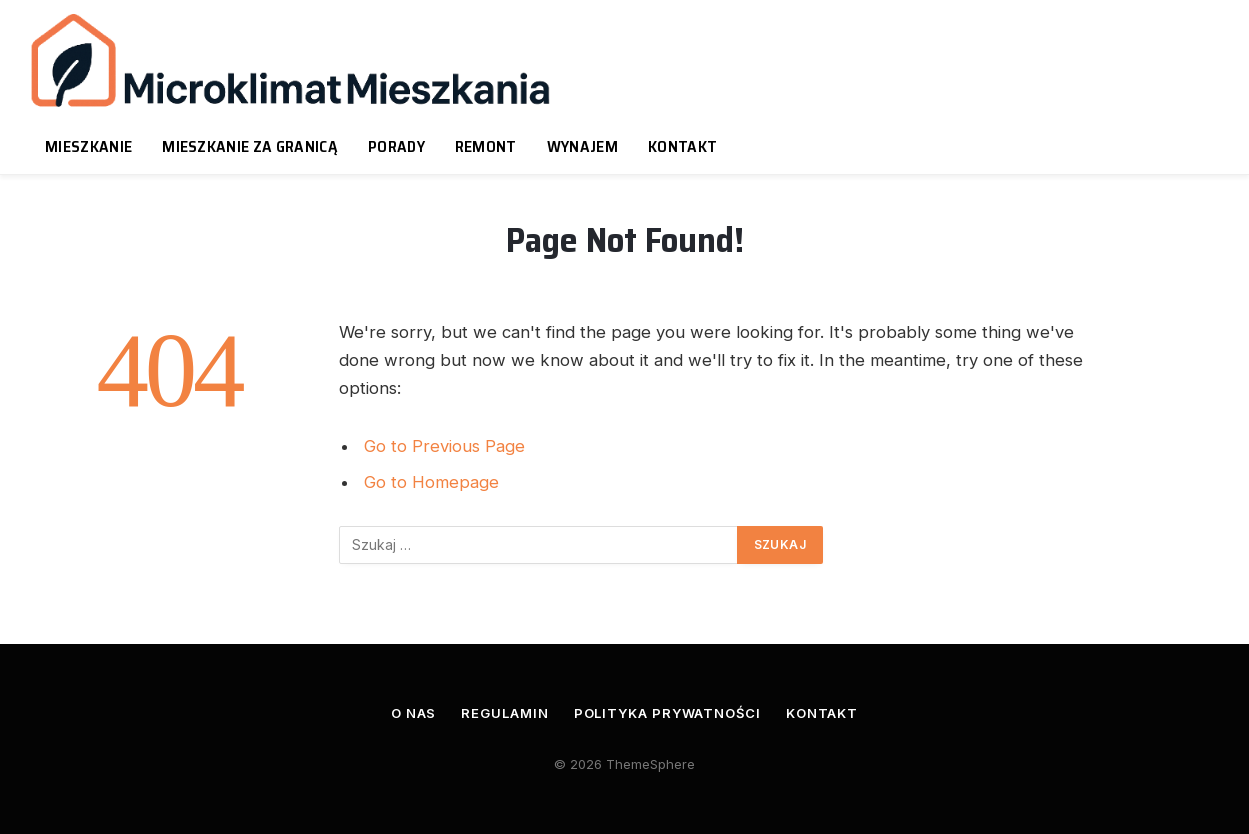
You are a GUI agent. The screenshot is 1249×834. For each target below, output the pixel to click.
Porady (396, 146)
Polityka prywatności (667, 713)
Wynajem (582, 146)
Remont (486, 146)
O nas (414, 713)
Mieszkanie (88, 146)
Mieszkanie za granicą (250, 146)
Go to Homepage (431, 482)
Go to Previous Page (444, 446)
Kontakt (682, 146)
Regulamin (504, 713)
